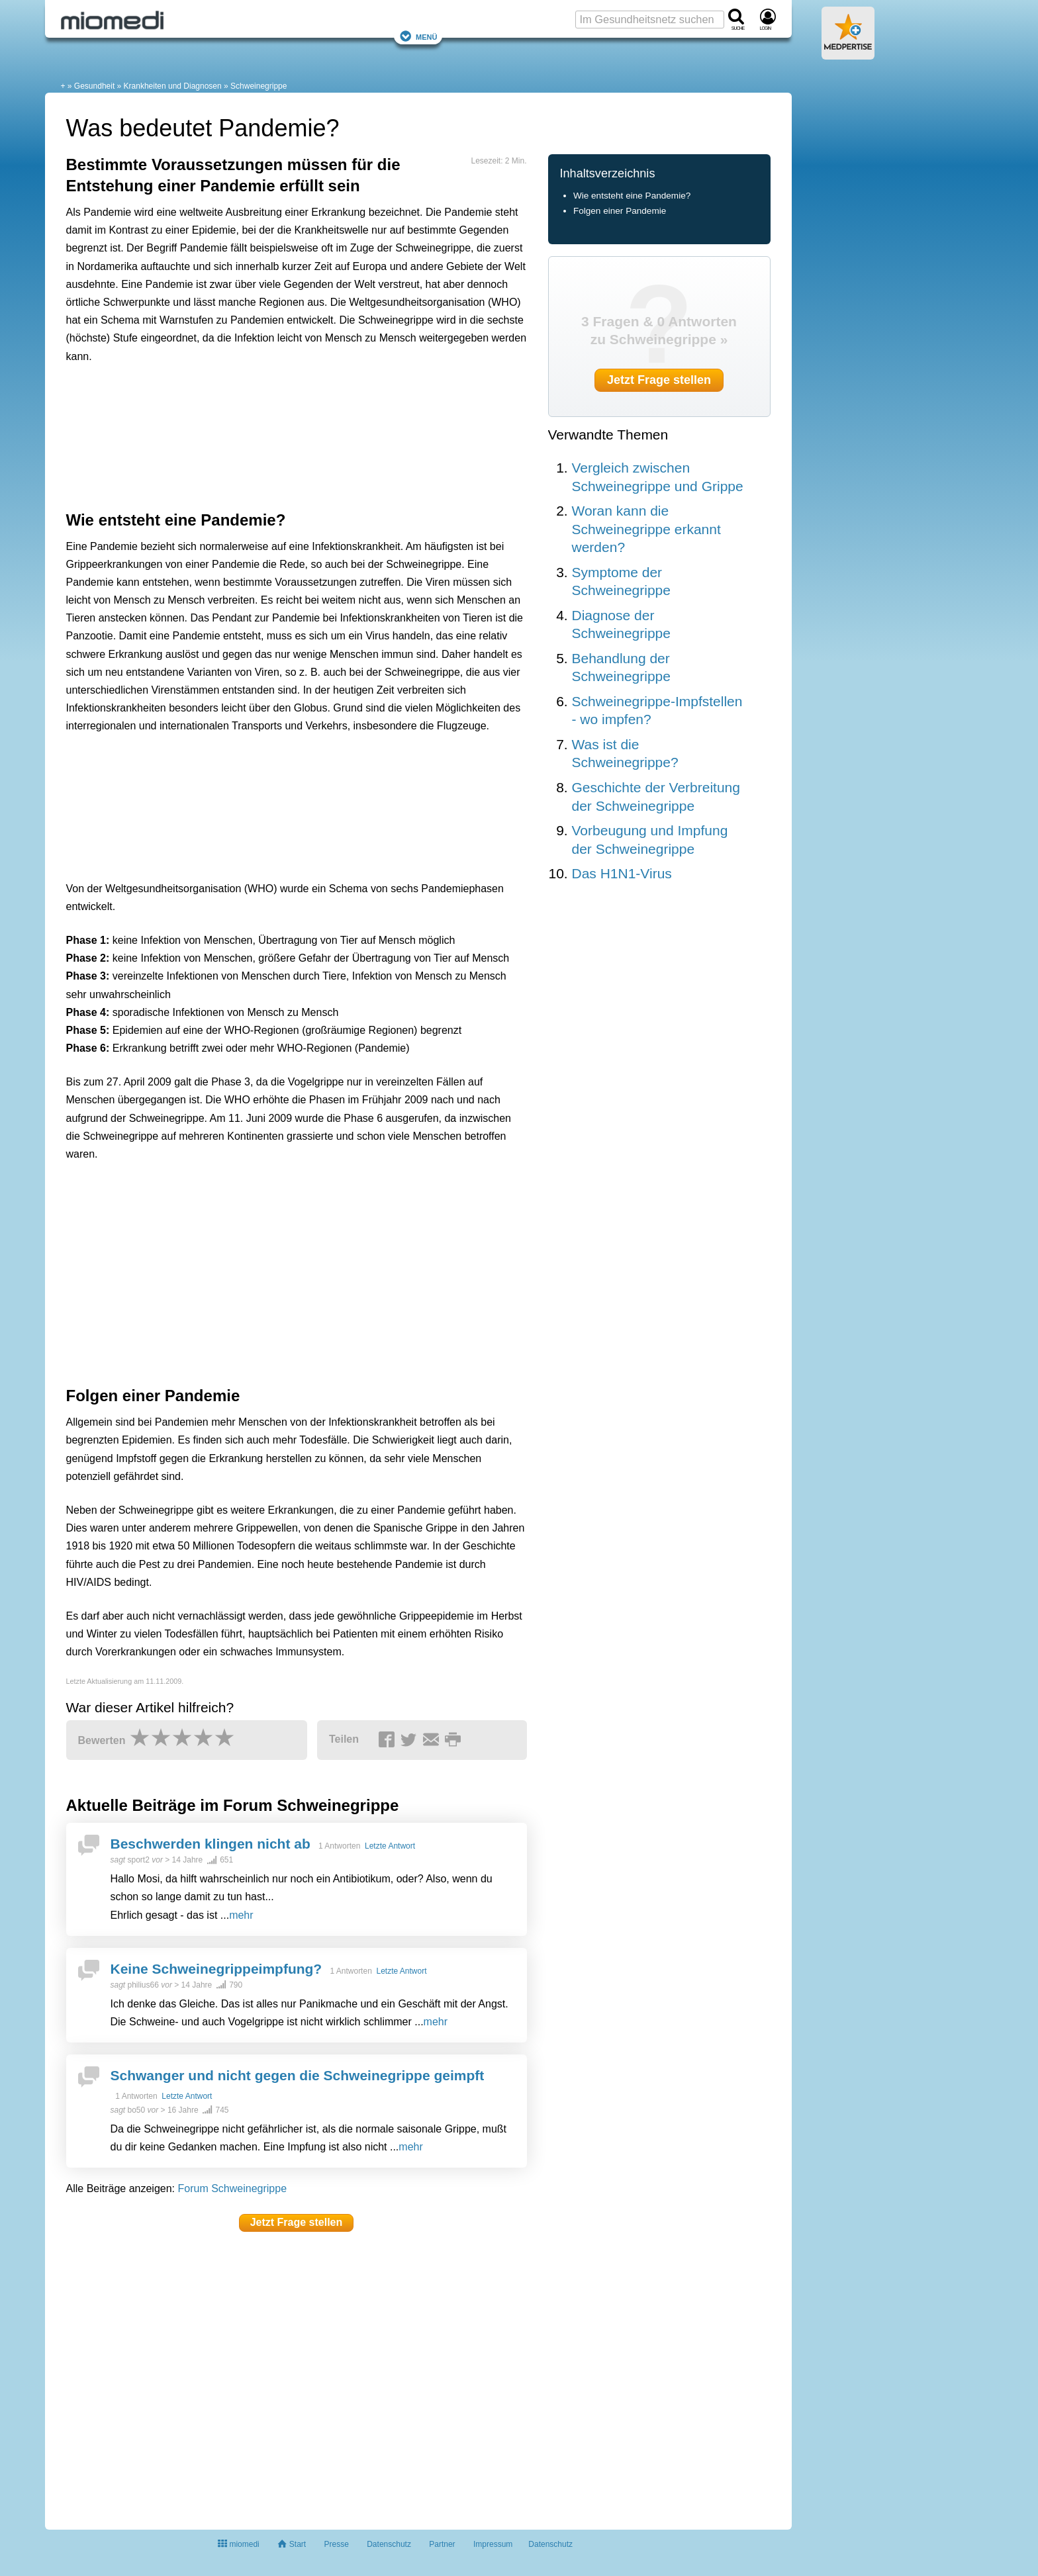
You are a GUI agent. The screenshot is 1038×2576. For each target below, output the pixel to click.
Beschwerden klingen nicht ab (210, 1843)
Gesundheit (94, 86)
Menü (418, 36)
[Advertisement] (271, 434)
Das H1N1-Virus (622, 873)
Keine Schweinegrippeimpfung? (216, 1968)
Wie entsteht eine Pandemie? (631, 196)
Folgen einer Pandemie (619, 211)
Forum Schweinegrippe (232, 2188)
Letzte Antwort (390, 1846)
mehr (241, 1915)
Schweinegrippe (258, 86)
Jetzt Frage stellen (296, 2222)
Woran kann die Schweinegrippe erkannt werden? (646, 529)
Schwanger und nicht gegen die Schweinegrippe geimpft (298, 2075)
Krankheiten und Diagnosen (173, 86)
